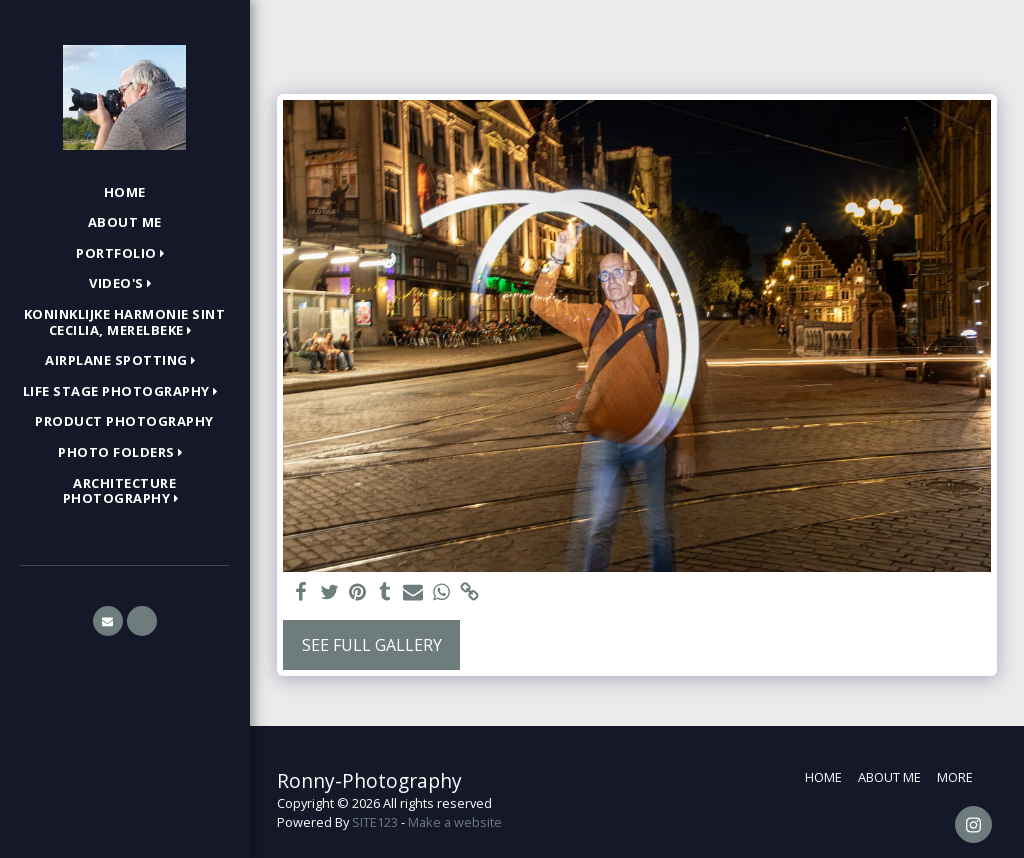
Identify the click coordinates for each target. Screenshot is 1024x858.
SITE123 (375, 822)
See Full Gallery (372, 645)
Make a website (455, 822)
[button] (124, 254)
